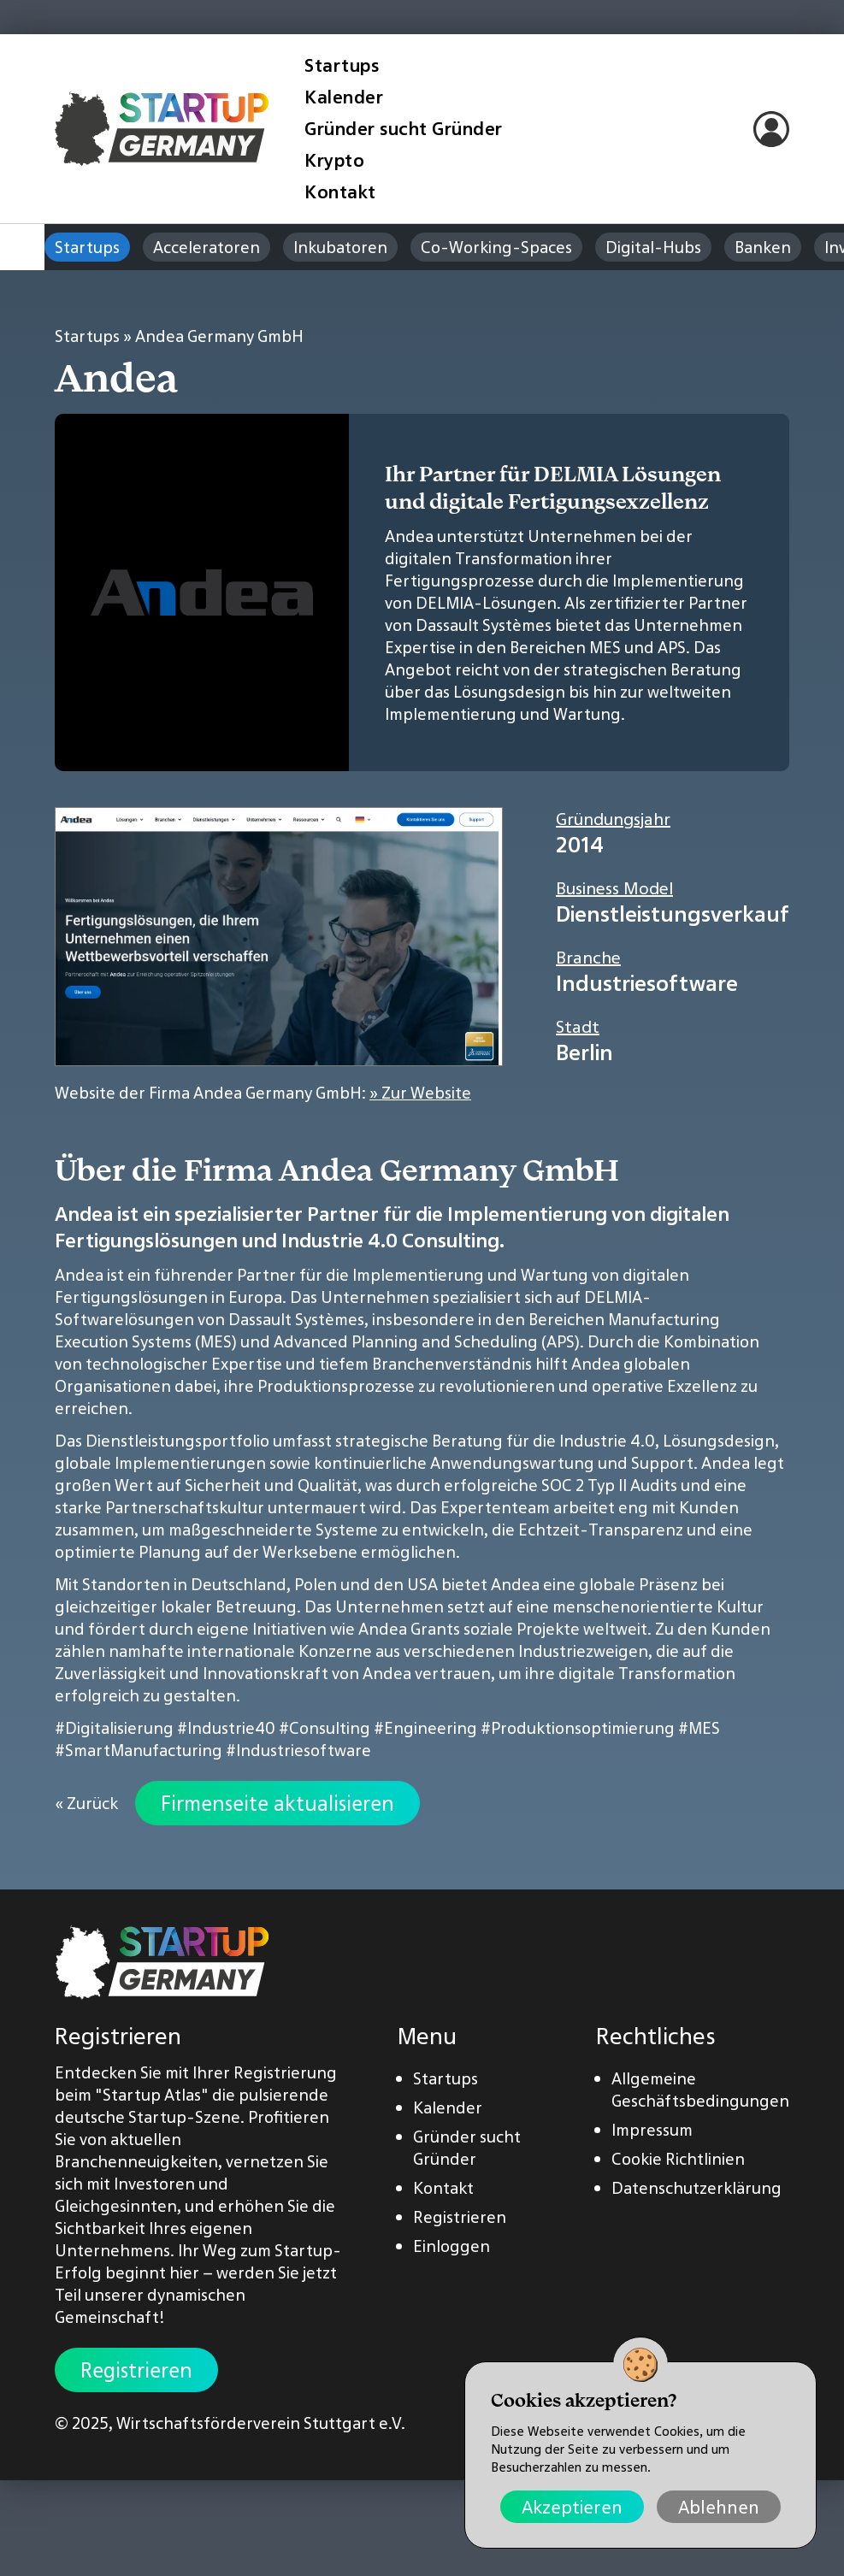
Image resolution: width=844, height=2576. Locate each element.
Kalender (343, 97)
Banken (763, 247)
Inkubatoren (340, 247)
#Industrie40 (226, 1728)
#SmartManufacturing (138, 1750)
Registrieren (136, 2370)
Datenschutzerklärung (696, 2188)
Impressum (652, 2130)
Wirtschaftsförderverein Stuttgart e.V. (260, 2423)
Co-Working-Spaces (496, 247)
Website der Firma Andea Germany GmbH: (263, 1093)
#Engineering (425, 1728)
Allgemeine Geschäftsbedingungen (700, 2089)
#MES (699, 1728)
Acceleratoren (206, 247)
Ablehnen (718, 2507)
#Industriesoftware (298, 1750)
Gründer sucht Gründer (403, 128)
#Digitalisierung (114, 1728)
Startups (341, 65)
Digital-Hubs (653, 247)
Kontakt (340, 192)
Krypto (334, 160)
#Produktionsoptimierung (578, 1728)
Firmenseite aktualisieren (277, 1803)
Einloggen (451, 2246)
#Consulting (324, 1728)
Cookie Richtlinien (678, 2159)
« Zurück (86, 1803)
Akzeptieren (572, 2507)
